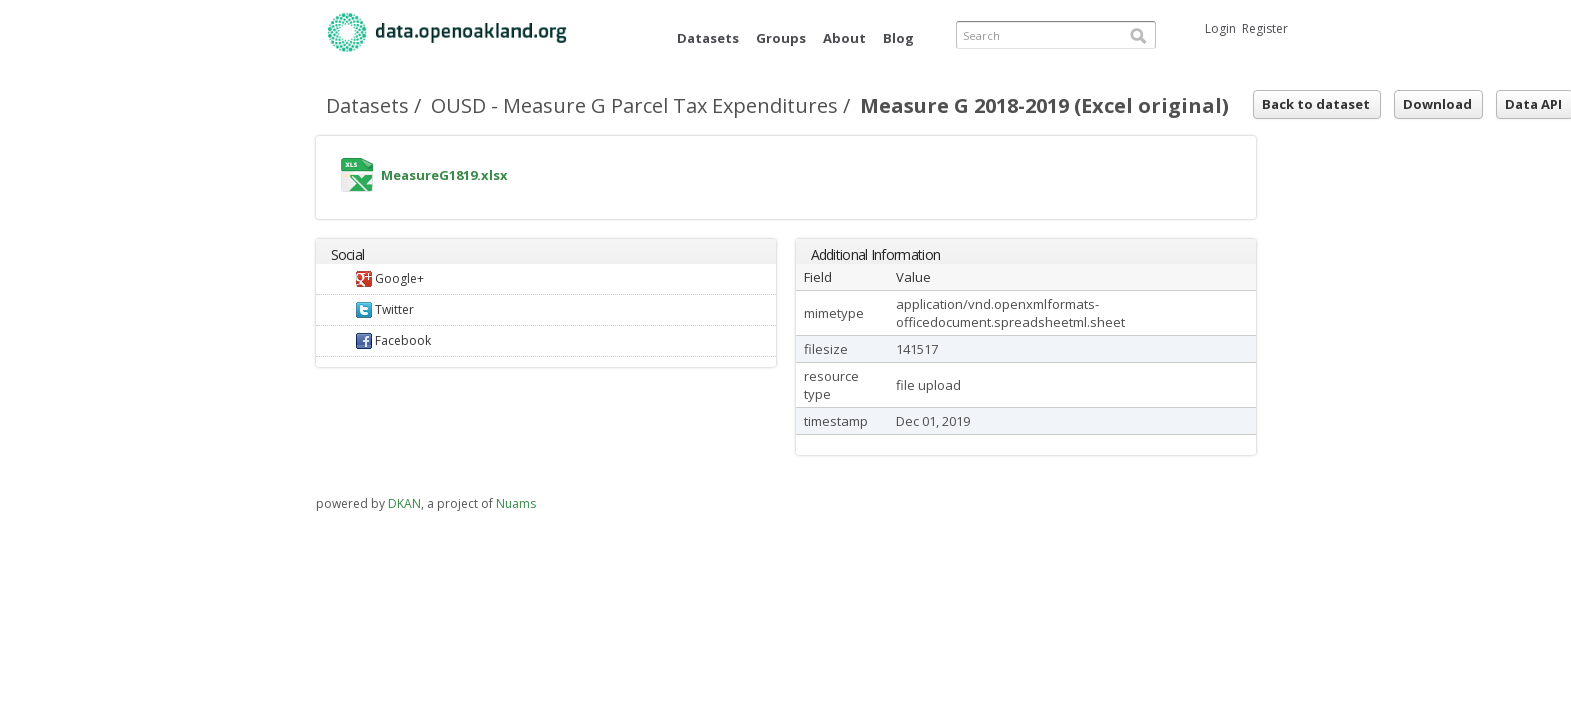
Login (1220, 28)
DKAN (404, 503)
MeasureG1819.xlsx (357, 179)
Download (1437, 104)
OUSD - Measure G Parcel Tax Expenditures (634, 105)
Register (1265, 28)
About (844, 38)
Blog (898, 38)
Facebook (393, 340)
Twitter (385, 309)
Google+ (390, 278)
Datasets (708, 38)
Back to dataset (1316, 104)
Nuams (516, 503)
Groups (781, 38)
